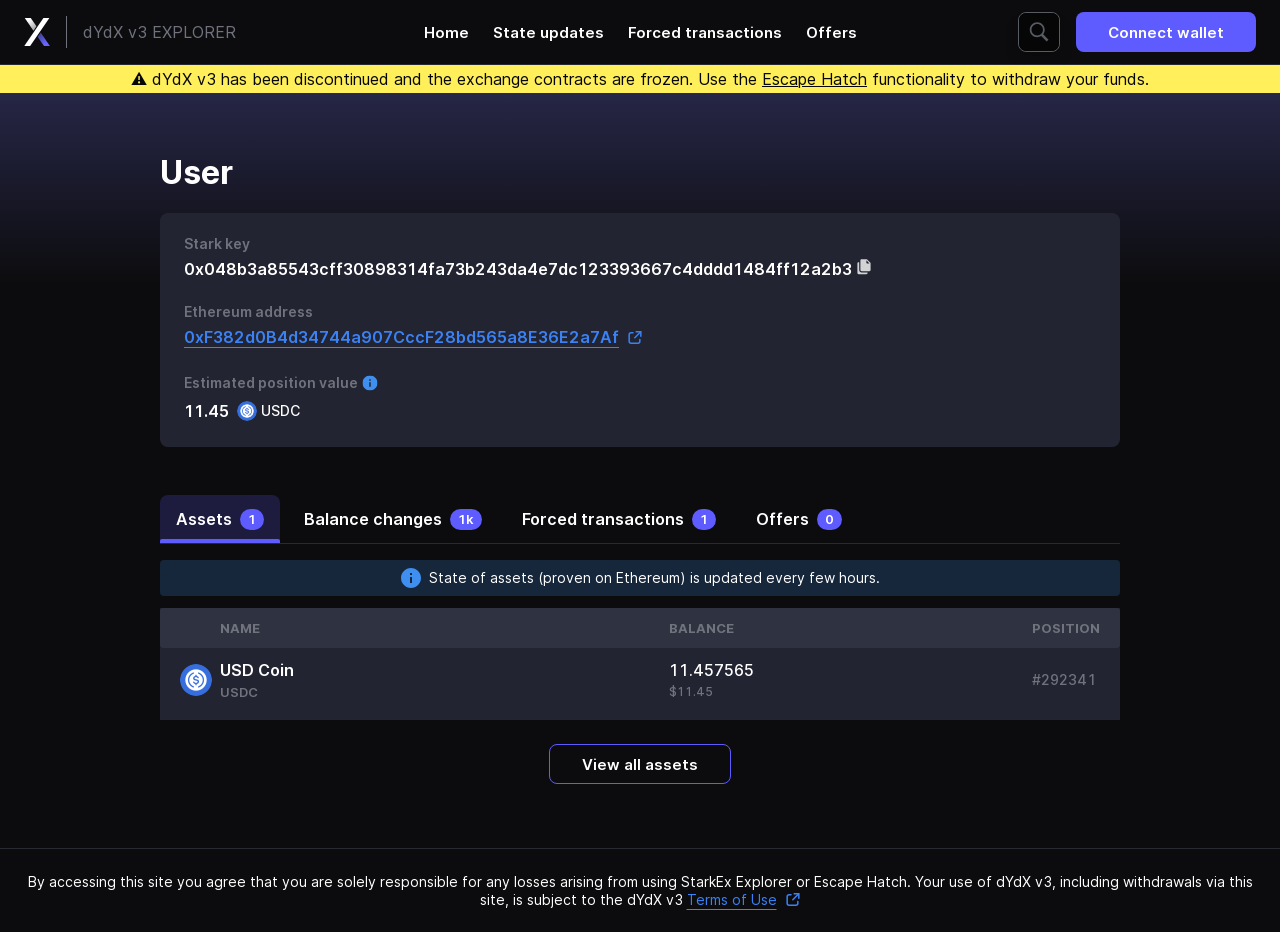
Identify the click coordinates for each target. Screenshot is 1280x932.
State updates (548, 32)
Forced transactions (705, 32)
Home (446, 32)
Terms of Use (744, 899)
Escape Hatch (814, 79)
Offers (831, 32)
